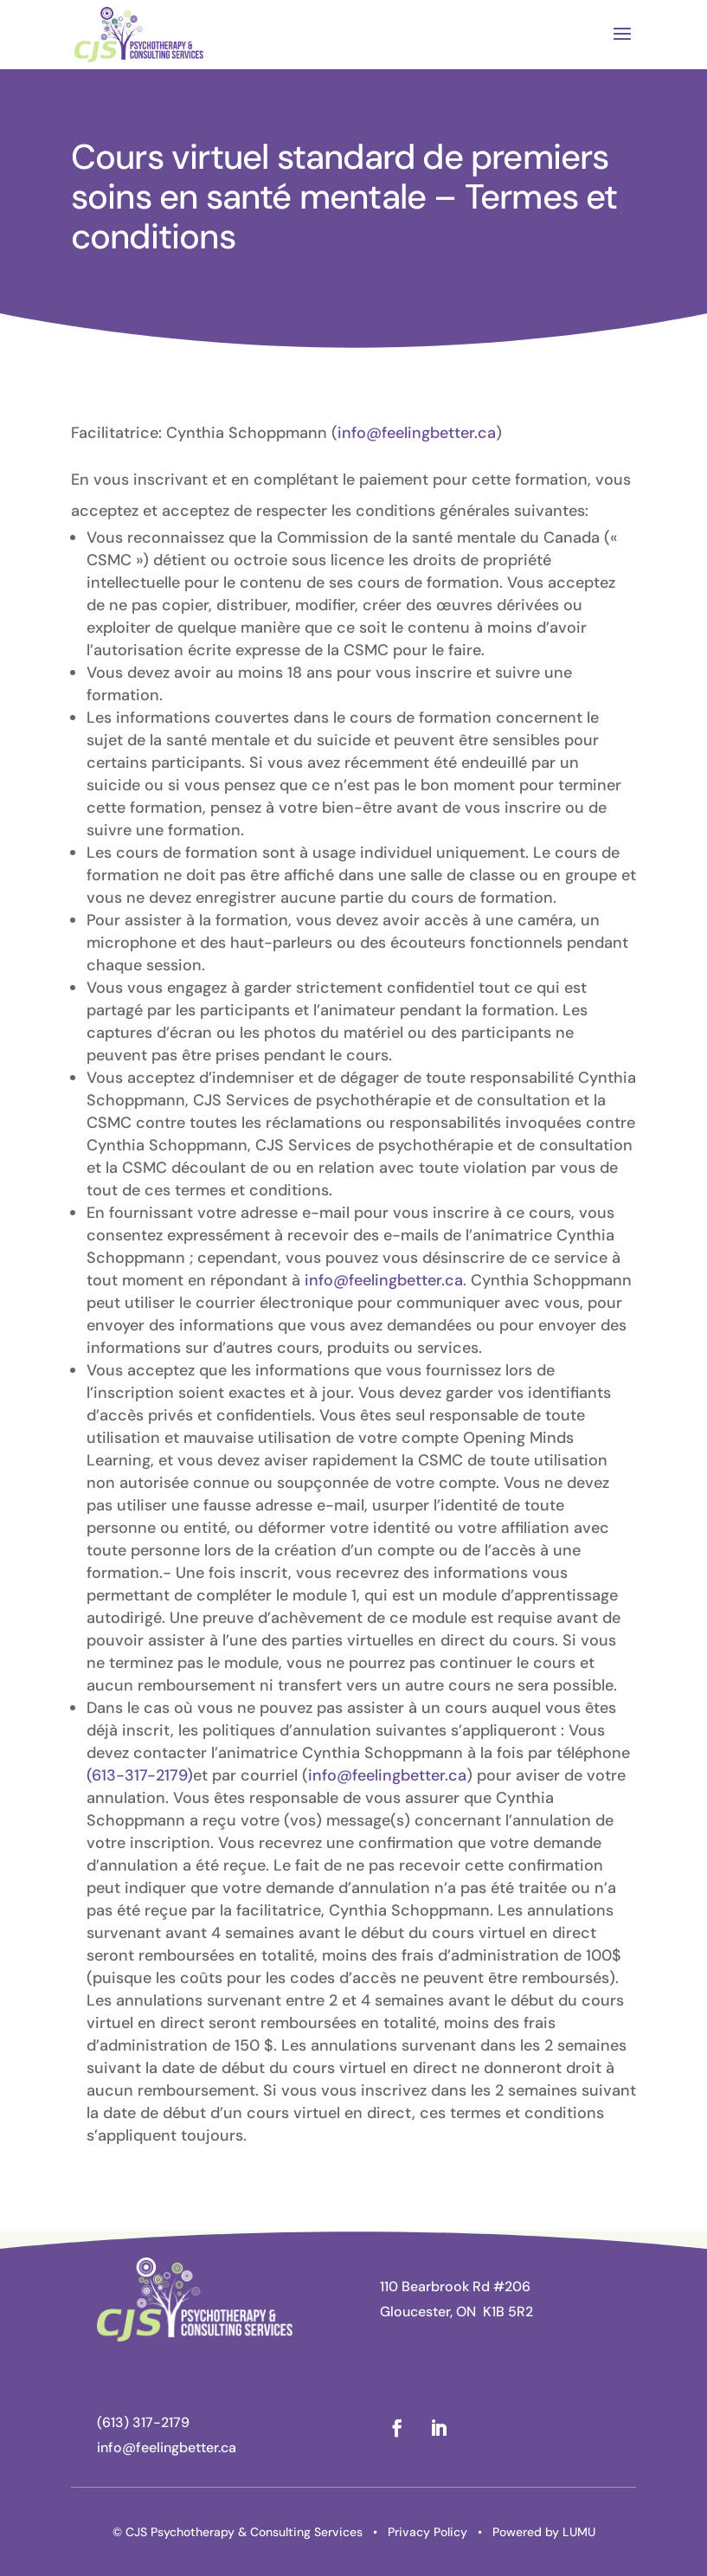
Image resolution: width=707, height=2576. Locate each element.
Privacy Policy (427, 2532)
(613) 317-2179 (143, 2422)
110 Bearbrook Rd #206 (455, 2286)
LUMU (578, 2532)
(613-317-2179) (140, 1775)
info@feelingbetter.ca (416, 432)
